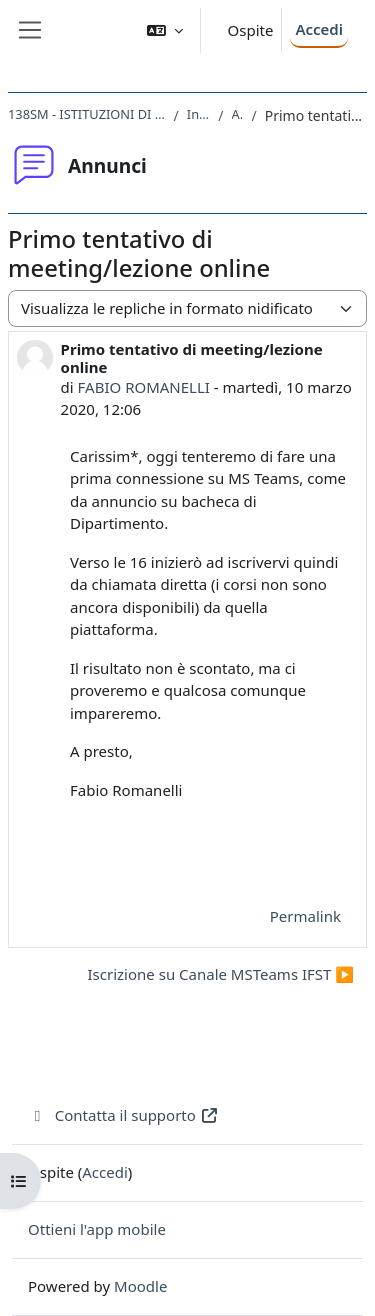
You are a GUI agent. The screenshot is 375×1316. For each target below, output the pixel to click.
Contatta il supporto (123, 1115)
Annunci (238, 114)
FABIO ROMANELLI (144, 387)
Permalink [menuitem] (305, 916)
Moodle (140, 1286)
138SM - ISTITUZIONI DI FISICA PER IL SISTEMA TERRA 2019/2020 (87, 114)
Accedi (319, 29)
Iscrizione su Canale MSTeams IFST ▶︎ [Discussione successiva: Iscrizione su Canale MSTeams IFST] (221, 974)
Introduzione (198, 114)
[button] (165, 30)
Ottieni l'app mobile (97, 1229)
